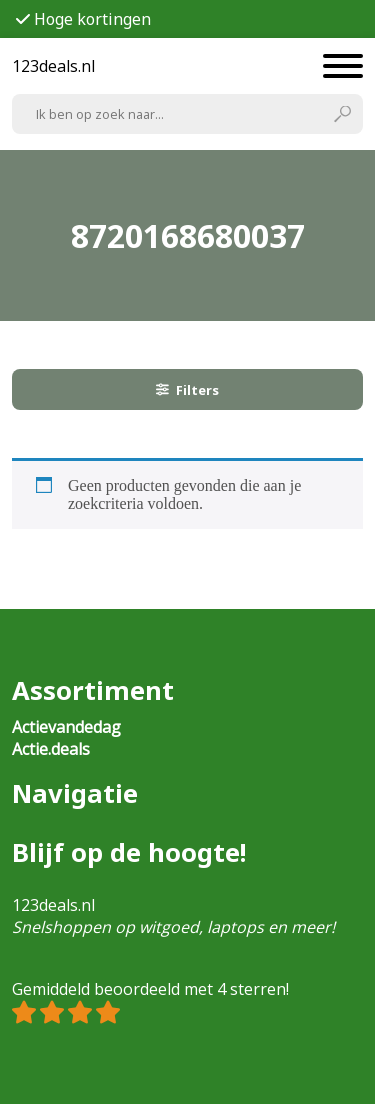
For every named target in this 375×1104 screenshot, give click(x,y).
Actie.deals (51, 749)
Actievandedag (66, 727)
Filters (188, 390)
